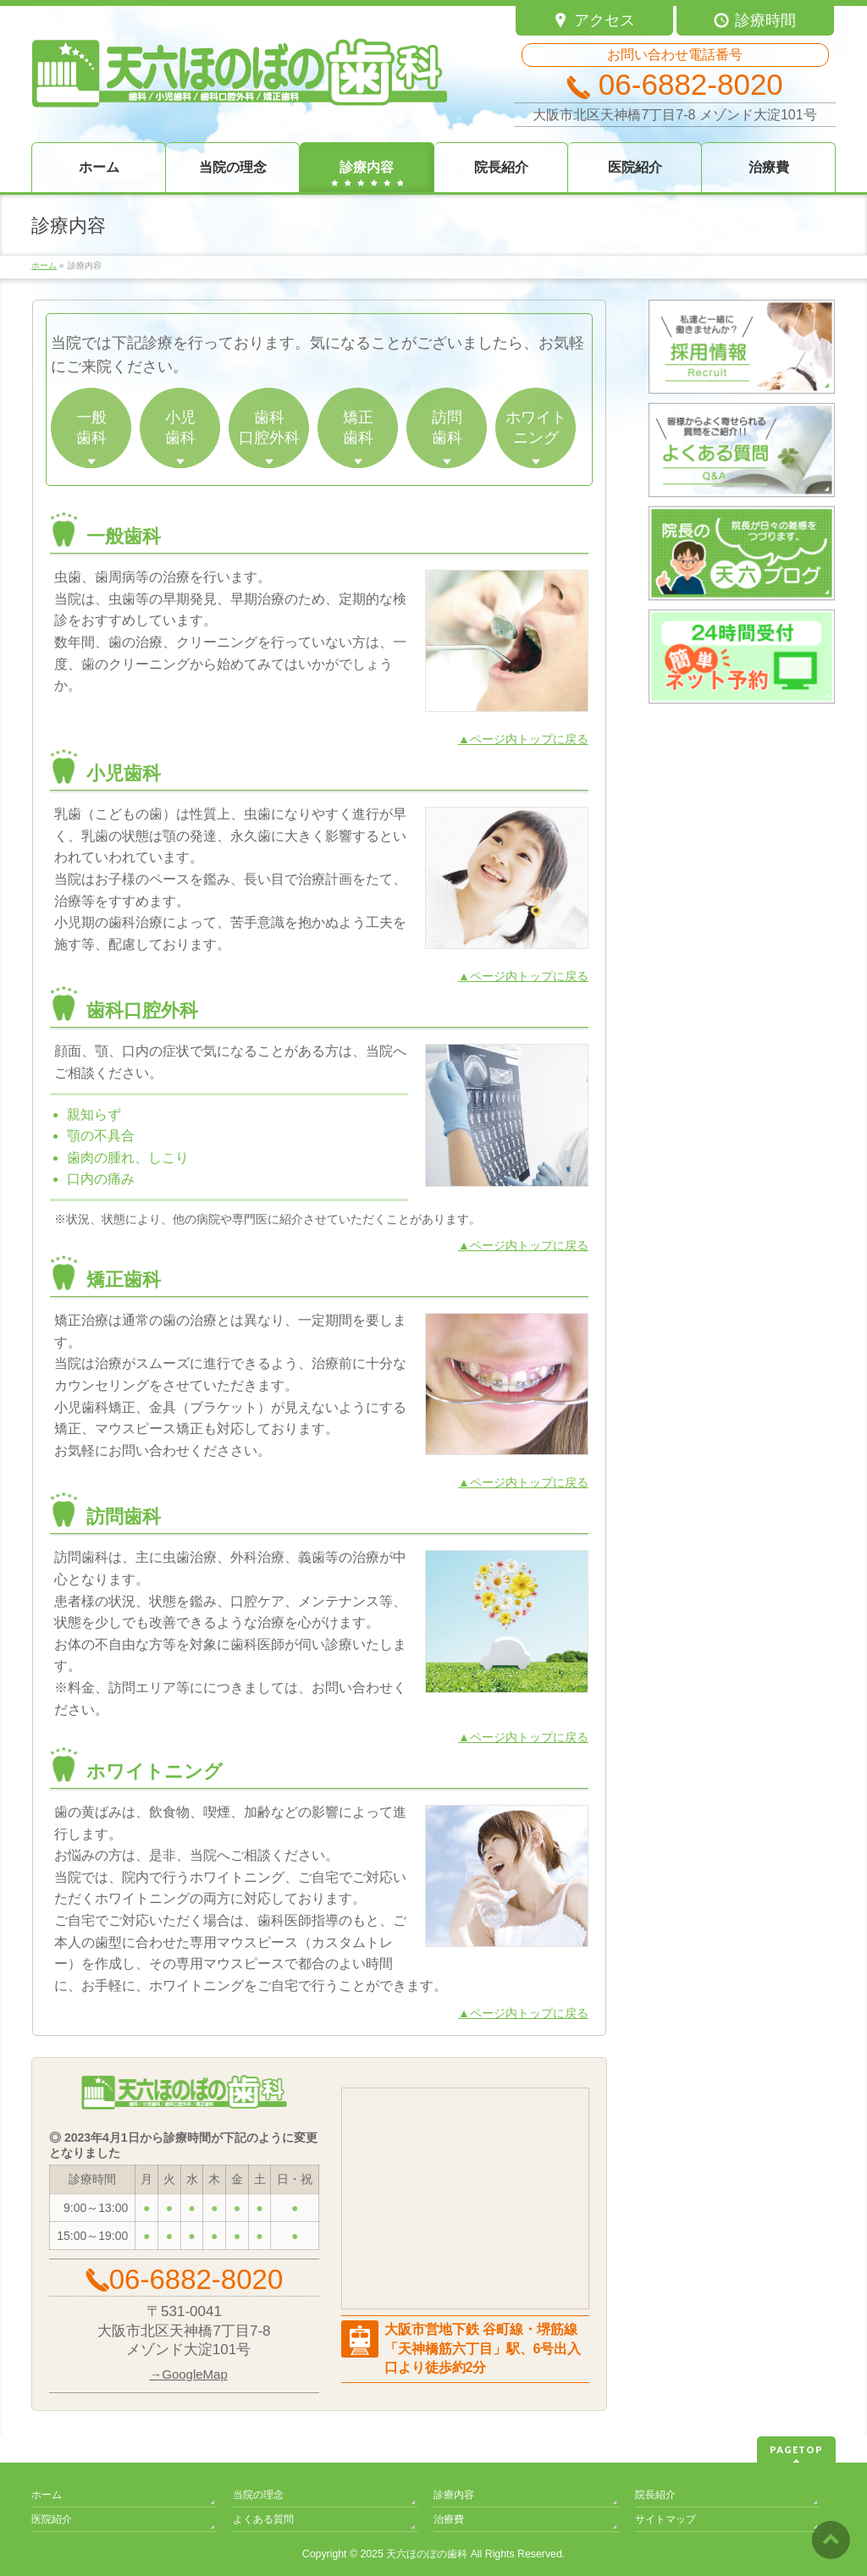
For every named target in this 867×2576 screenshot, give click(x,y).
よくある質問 (263, 2519)
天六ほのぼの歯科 (426, 2554)
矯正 (358, 428)
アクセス (594, 21)
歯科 (269, 428)
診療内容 (454, 2495)
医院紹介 (51, 2519)
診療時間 (755, 21)
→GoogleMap (188, 2374)
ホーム (46, 2495)
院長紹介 (655, 2495)
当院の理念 (258, 2495)
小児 (180, 428)
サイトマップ (665, 2519)
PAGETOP (796, 2449)
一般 (91, 428)
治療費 (449, 2519)
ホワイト (535, 428)
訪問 (446, 428)
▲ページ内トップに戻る (523, 739)
